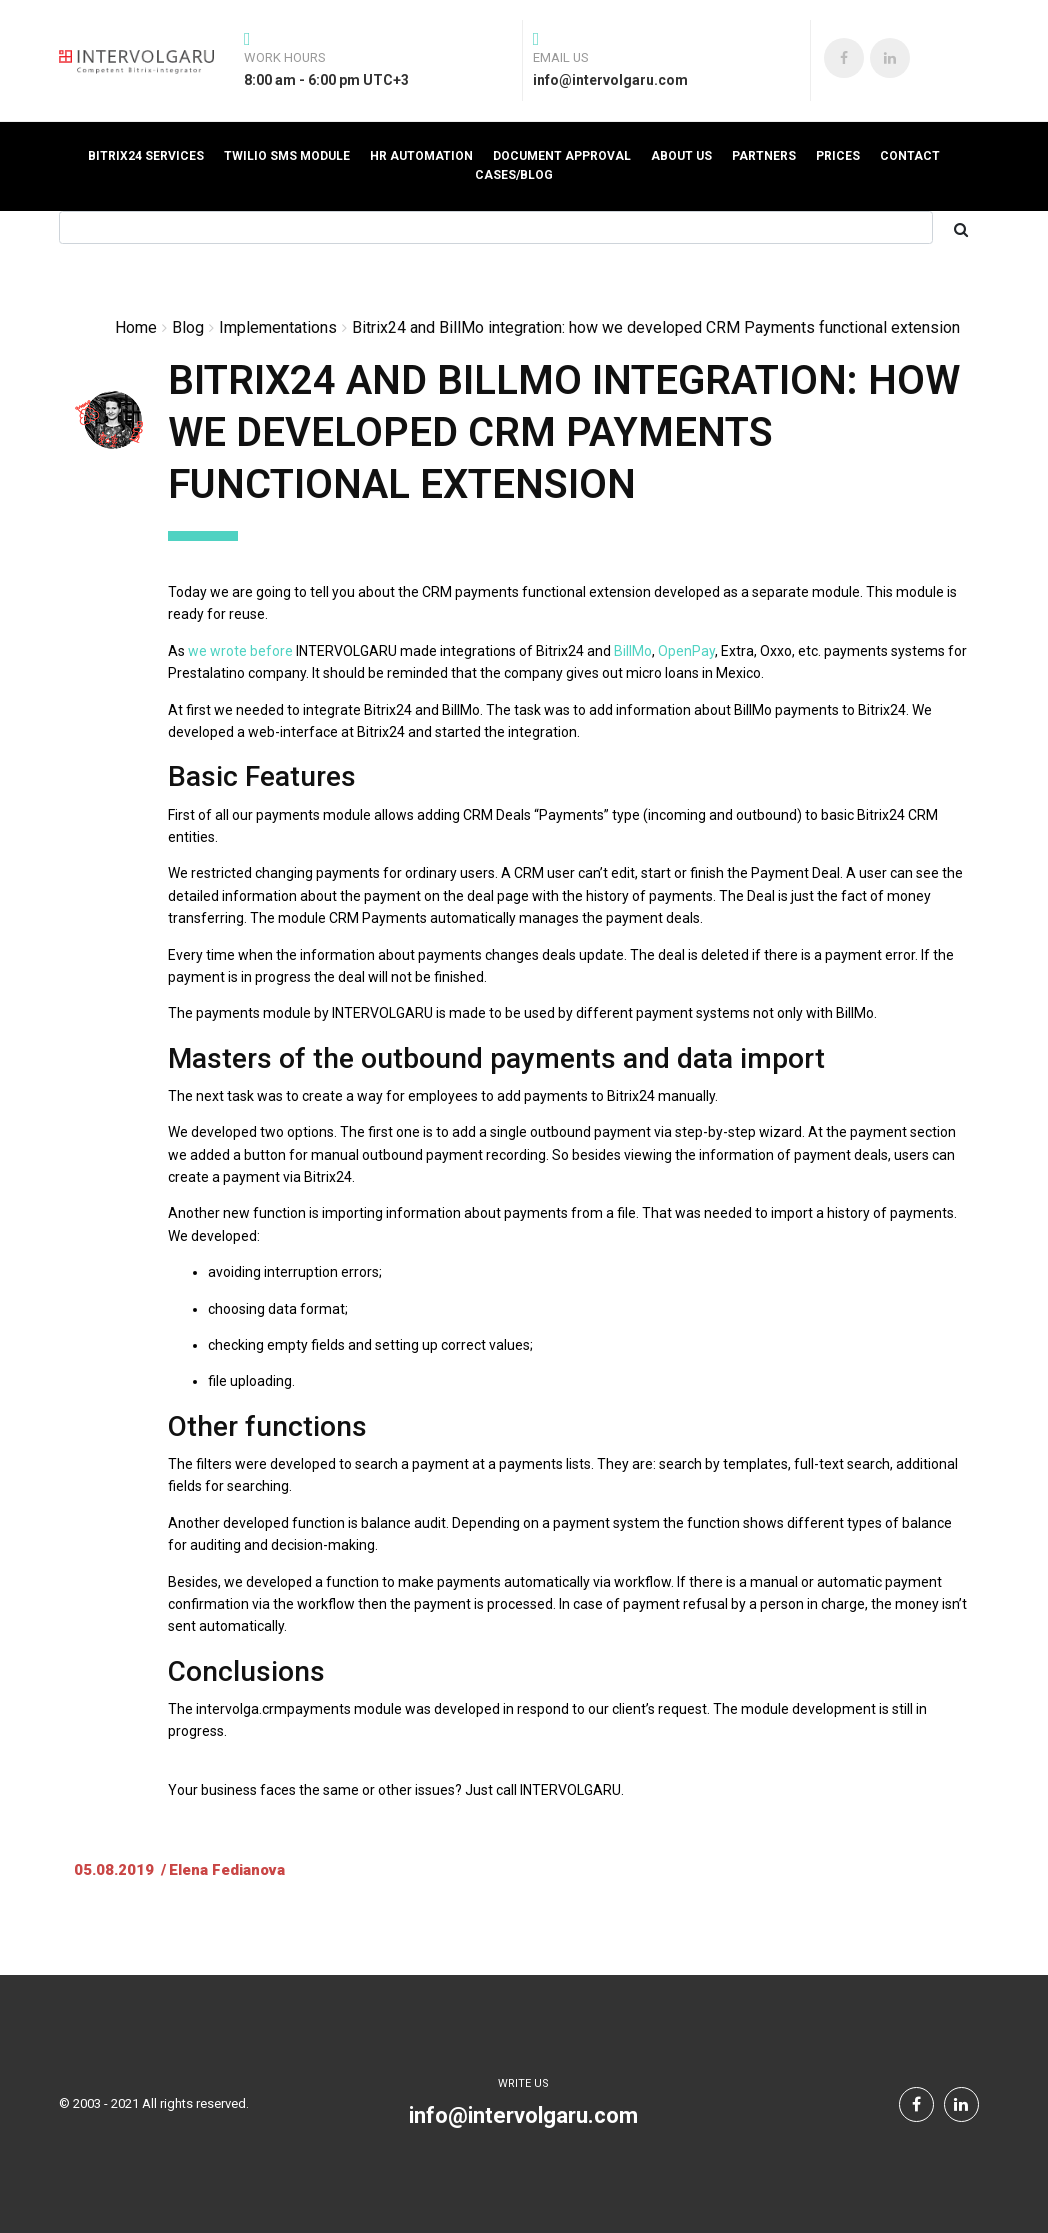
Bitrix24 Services (146, 156)
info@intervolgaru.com (523, 2115)
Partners (764, 156)
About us (681, 156)
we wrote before (240, 651)
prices (838, 156)
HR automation (421, 156)
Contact (910, 156)
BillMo (633, 651)
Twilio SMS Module (287, 156)
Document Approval (562, 156)
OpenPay (686, 651)
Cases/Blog (514, 175)
